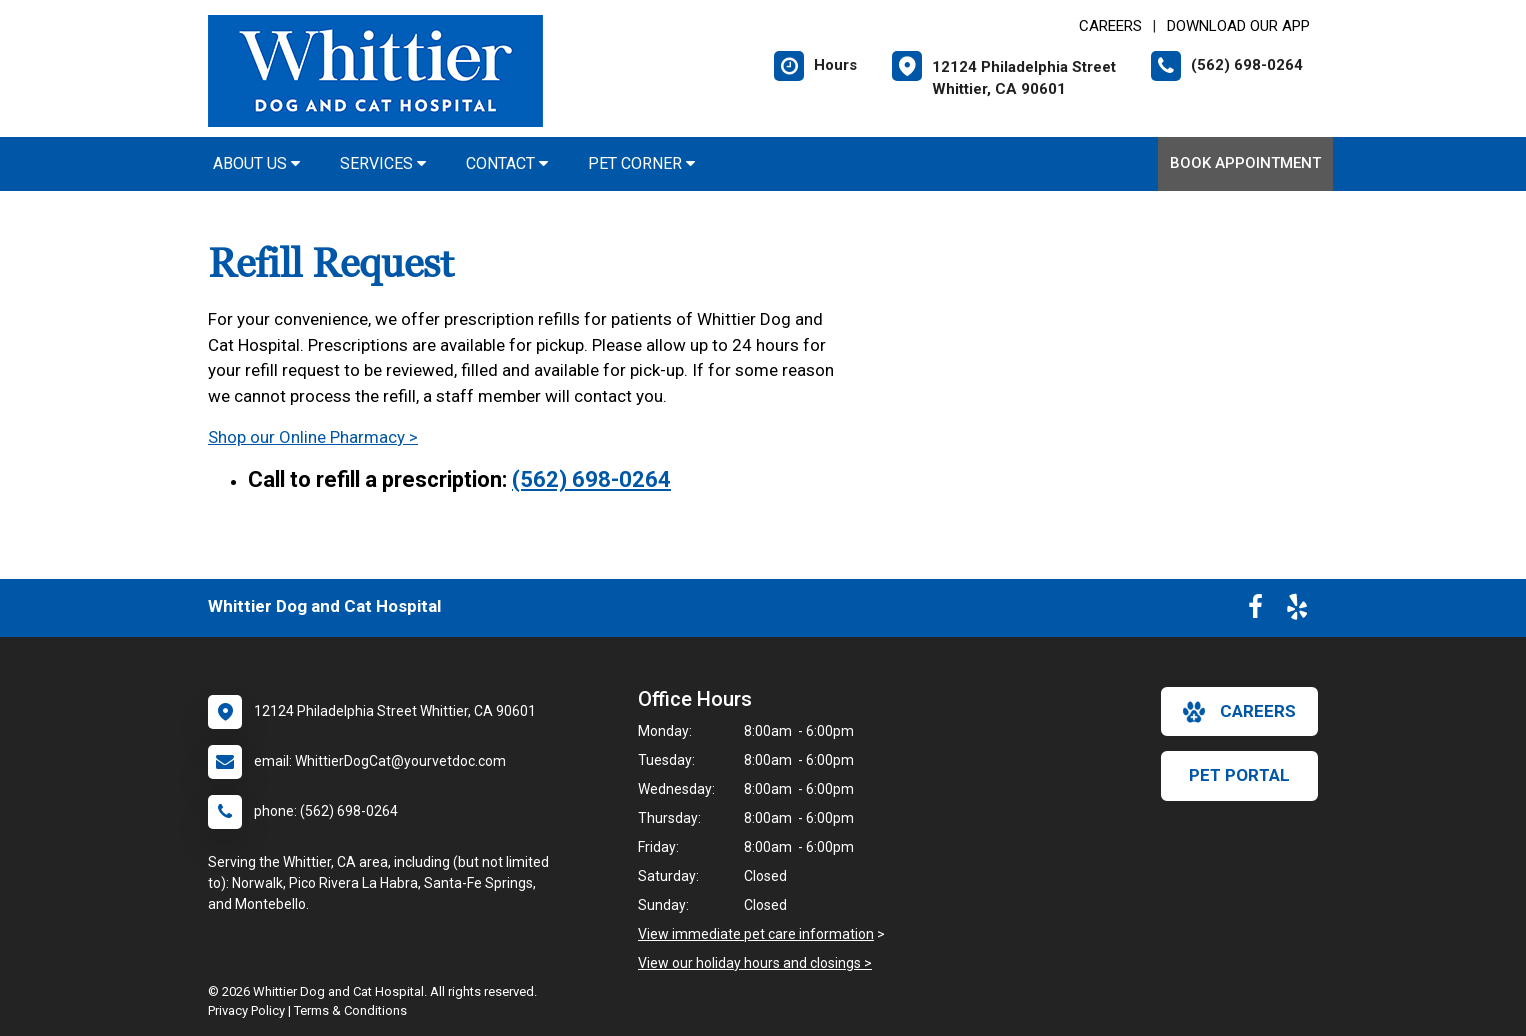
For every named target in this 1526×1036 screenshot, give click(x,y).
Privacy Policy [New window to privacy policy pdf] (246, 1010)
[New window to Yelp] (1297, 611)
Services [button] (383, 163)
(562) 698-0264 (591, 479)
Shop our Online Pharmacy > (313, 437)
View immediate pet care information (756, 934)
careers (1239, 712)
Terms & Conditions (350, 1010)
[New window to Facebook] (1255, 611)
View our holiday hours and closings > (755, 963)
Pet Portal (1239, 775)
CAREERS (1110, 26)
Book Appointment (1245, 163)
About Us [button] (256, 163)
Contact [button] (507, 163)
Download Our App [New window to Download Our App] (1238, 26)
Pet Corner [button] (641, 163)
